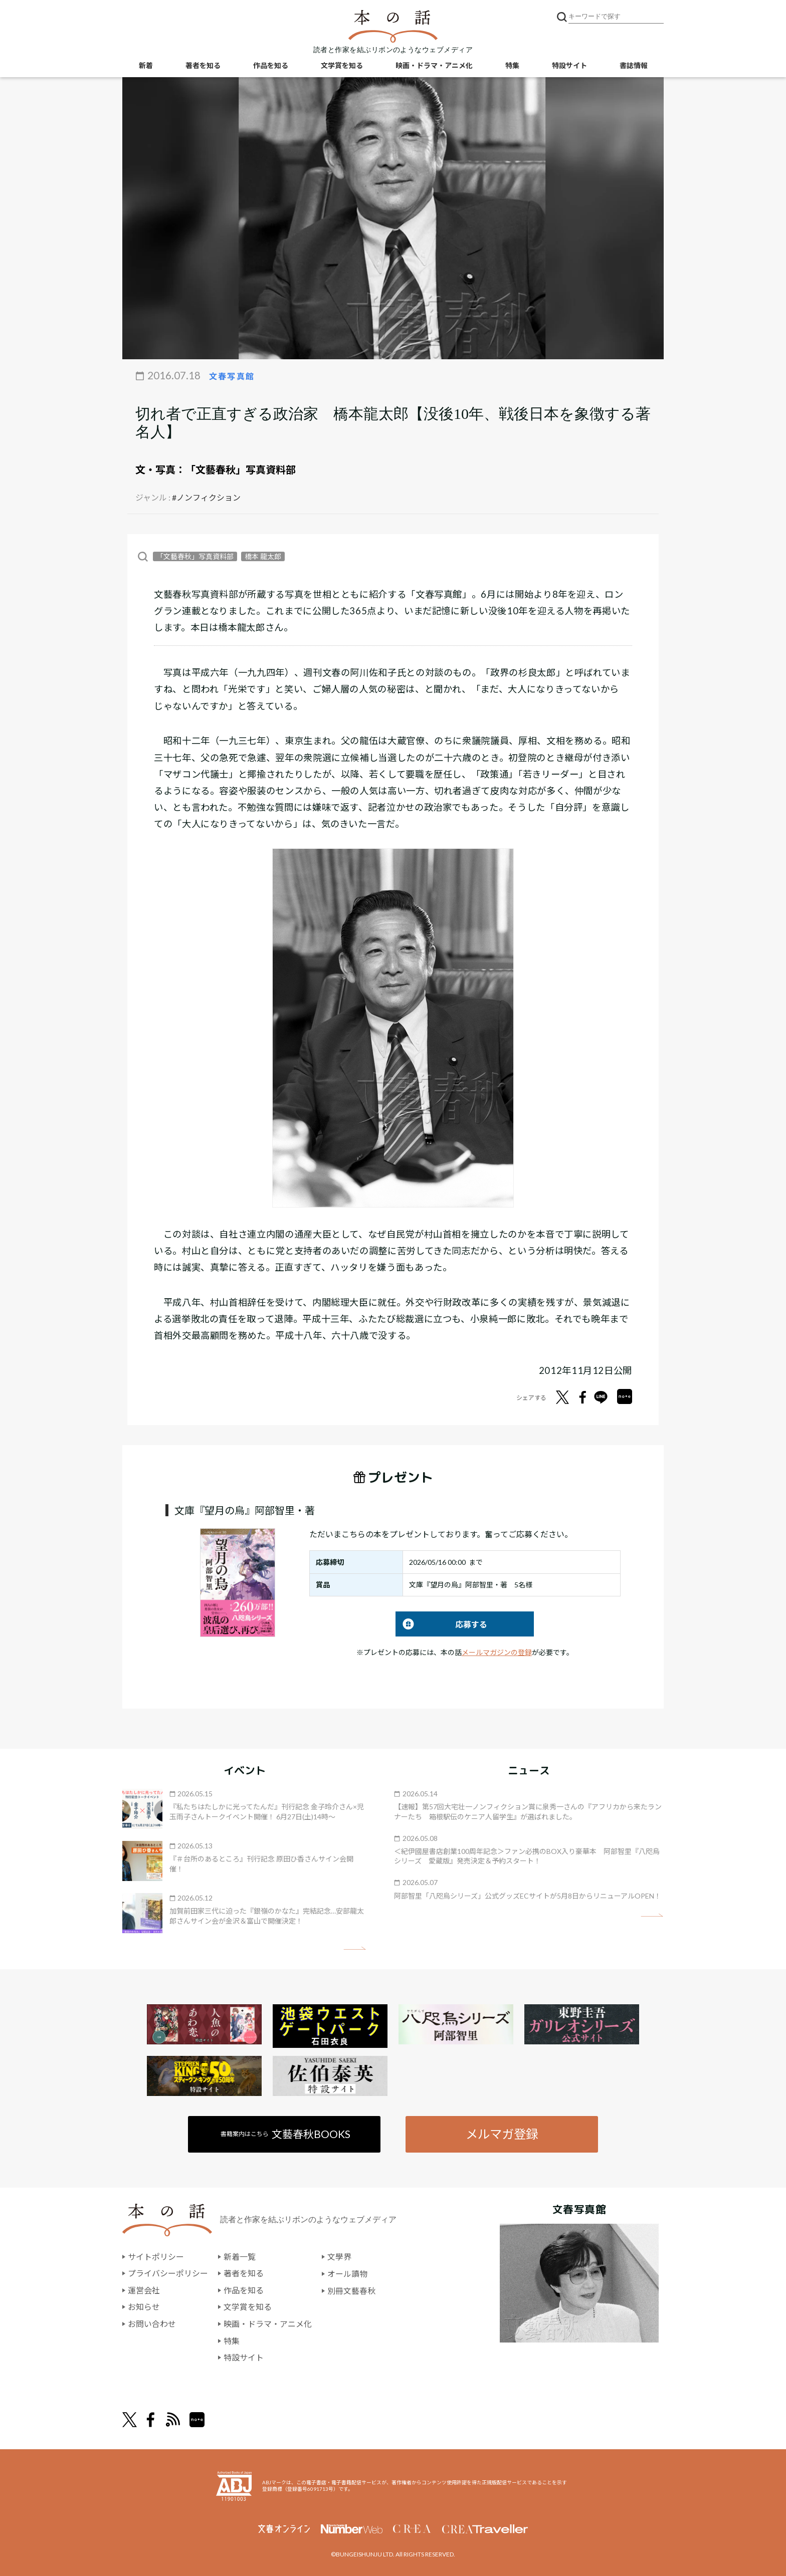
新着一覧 (240, 2256)
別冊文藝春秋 (351, 2290)
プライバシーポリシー (168, 2273)
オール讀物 (347, 2273)
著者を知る (203, 65)
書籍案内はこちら (286, 2134)
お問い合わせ (152, 2323)
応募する (441, 1624)
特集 (512, 65)
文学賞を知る (342, 65)
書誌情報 (634, 65)
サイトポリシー (156, 2256)
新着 (146, 65)
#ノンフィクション (206, 497)
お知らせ (144, 2307)
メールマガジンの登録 (497, 1652)
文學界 (339, 2256)
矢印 (354, 1948)
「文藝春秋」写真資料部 (240, 469)
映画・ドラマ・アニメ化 (434, 65)
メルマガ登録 (502, 2134)
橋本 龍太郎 (263, 556)
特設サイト (569, 65)
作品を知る (270, 65)
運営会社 (144, 2290)
